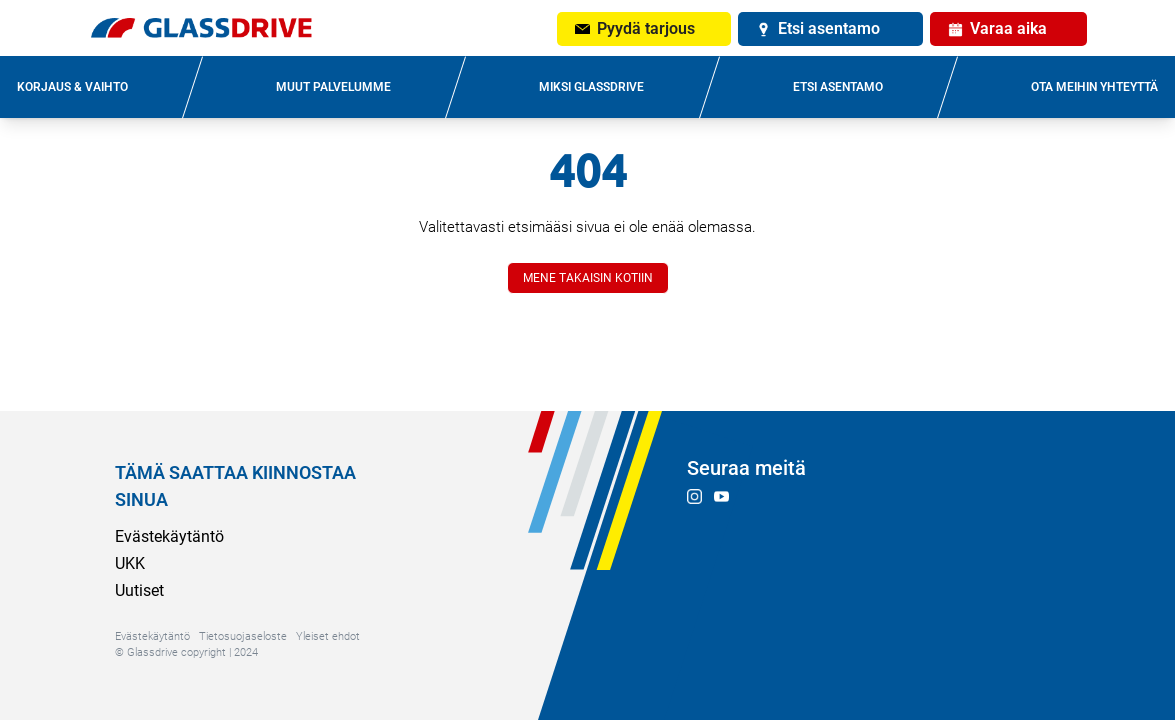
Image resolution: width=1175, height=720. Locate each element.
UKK (130, 563)
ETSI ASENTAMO (838, 87)
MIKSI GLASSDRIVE (591, 87)
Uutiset (139, 590)
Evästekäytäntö (169, 536)
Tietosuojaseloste (243, 636)
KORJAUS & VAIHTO (72, 87)
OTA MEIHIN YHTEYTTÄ (1094, 87)
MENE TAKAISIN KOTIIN (588, 278)
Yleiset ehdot (328, 636)
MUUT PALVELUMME (333, 87)
